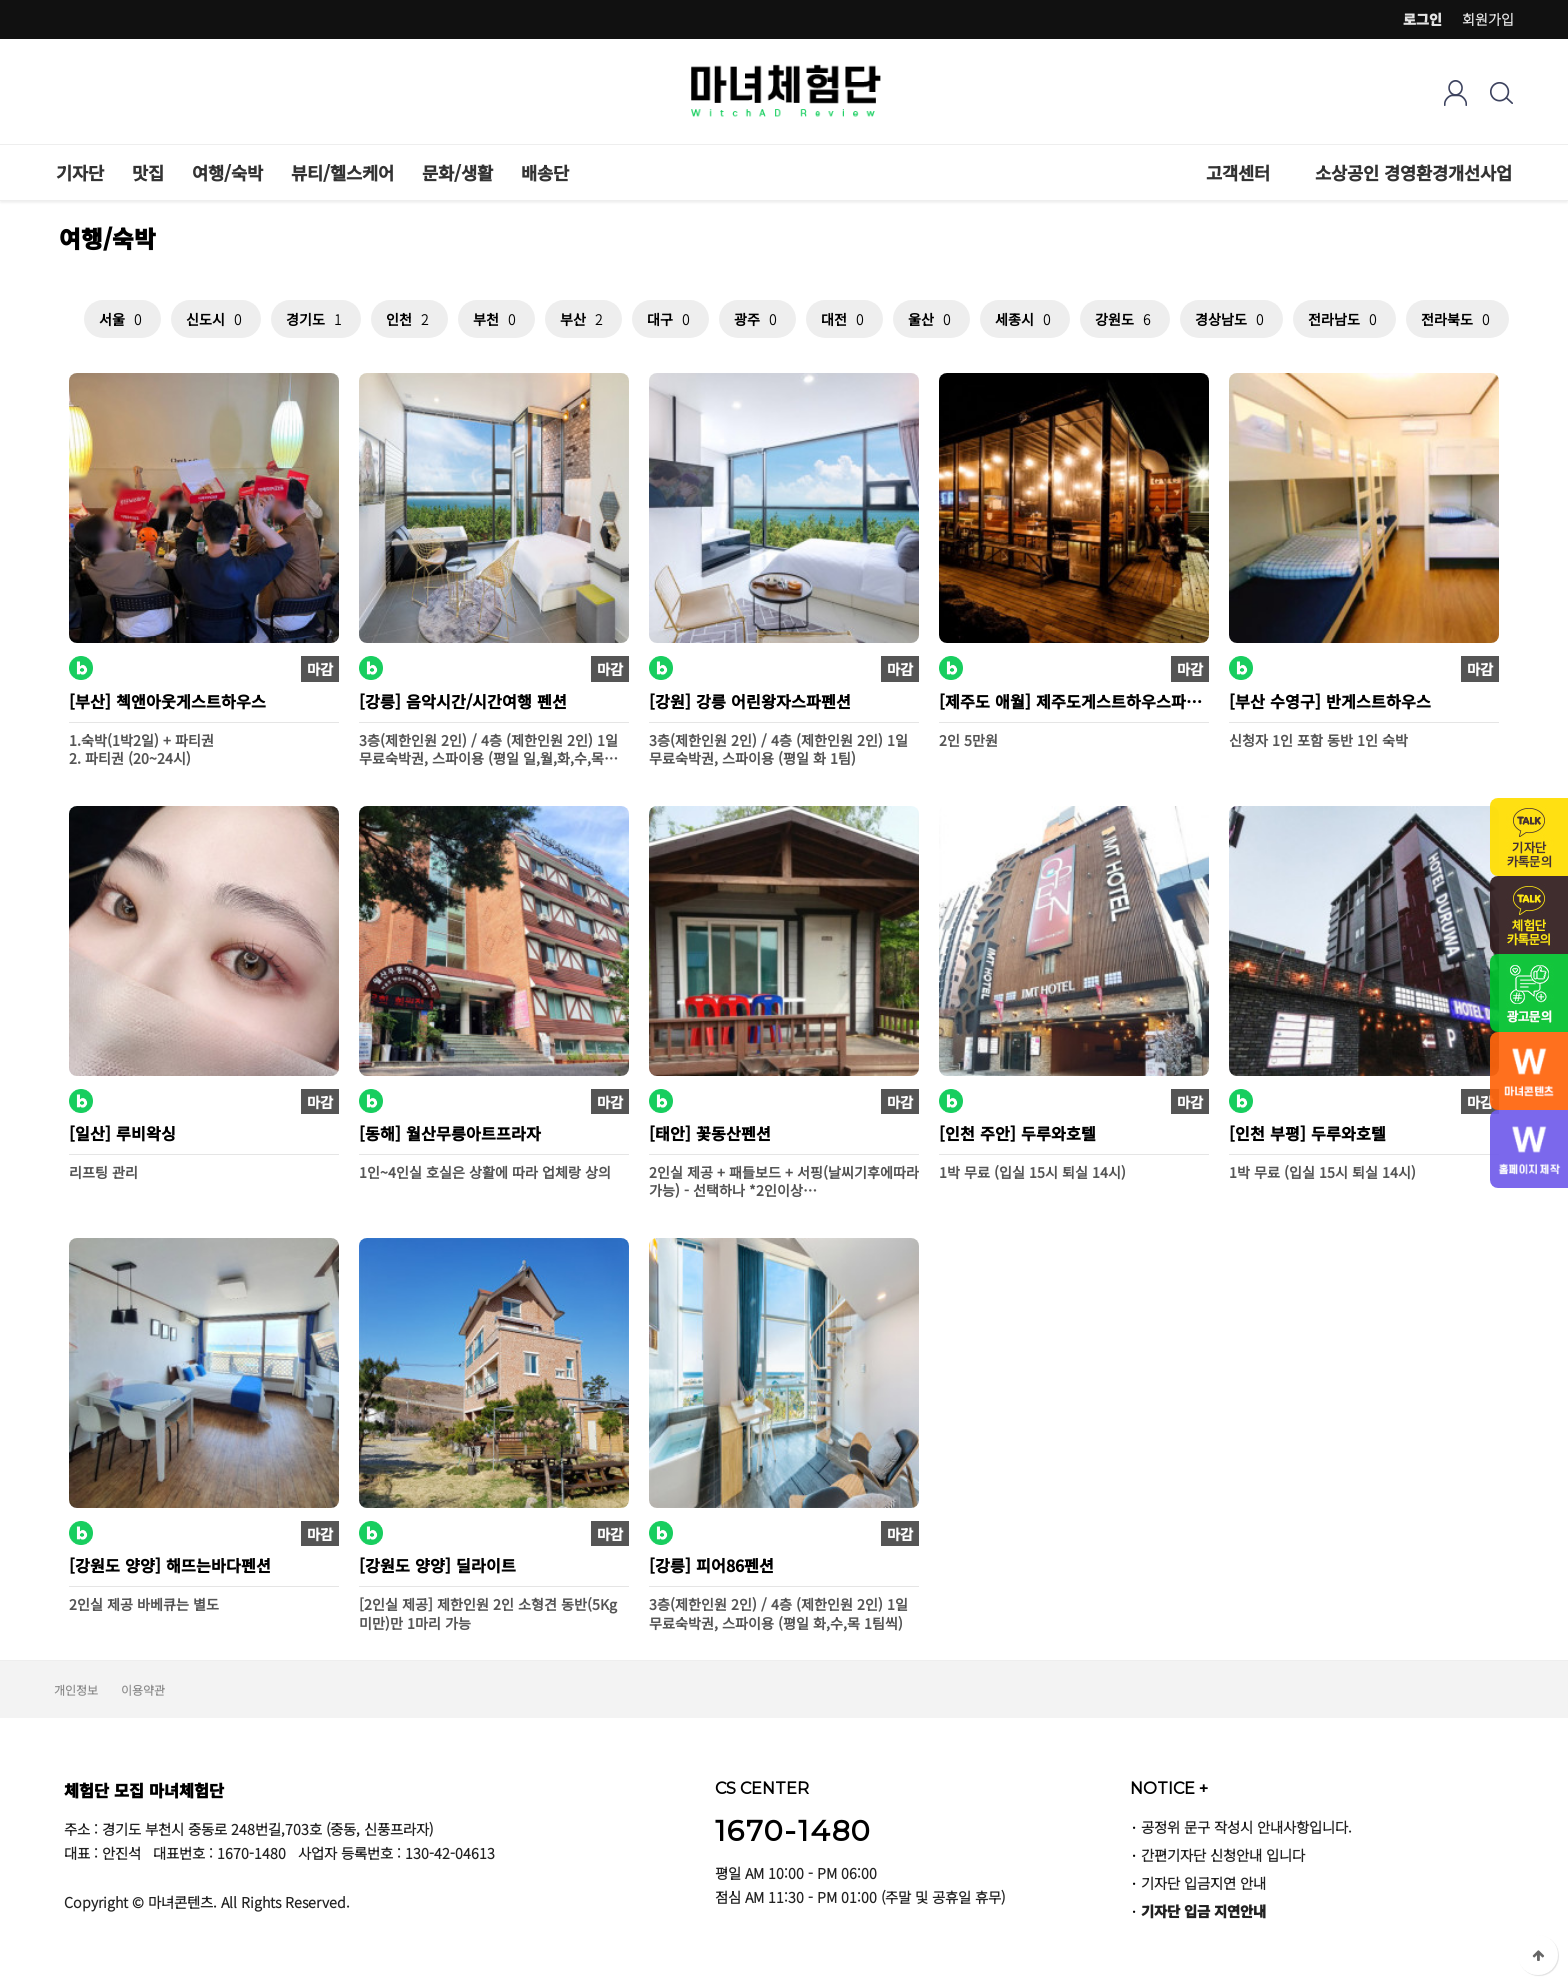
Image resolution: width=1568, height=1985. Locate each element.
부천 (496, 319)
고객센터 (1238, 172)
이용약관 (143, 1689)
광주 (757, 319)
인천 (409, 319)
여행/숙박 (227, 172)
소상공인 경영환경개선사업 (1413, 172)
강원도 (1125, 319)
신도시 (216, 319)
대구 (670, 319)
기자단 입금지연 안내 (1203, 1882)
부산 (583, 319)
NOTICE (1169, 1788)
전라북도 (1457, 319)
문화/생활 (457, 172)
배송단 (545, 172)
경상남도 (1231, 319)
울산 (931, 319)
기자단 (80, 172)
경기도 (316, 319)
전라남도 (1344, 319)
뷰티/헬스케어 (342, 172)
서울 (122, 319)
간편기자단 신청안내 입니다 (1223, 1854)
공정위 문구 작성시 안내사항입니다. (1246, 1826)
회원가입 (1488, 19)
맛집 (148, 172)
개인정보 (76, 1689)
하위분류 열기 (1281, 172)
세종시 (1025, 319)
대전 (844, 319)
